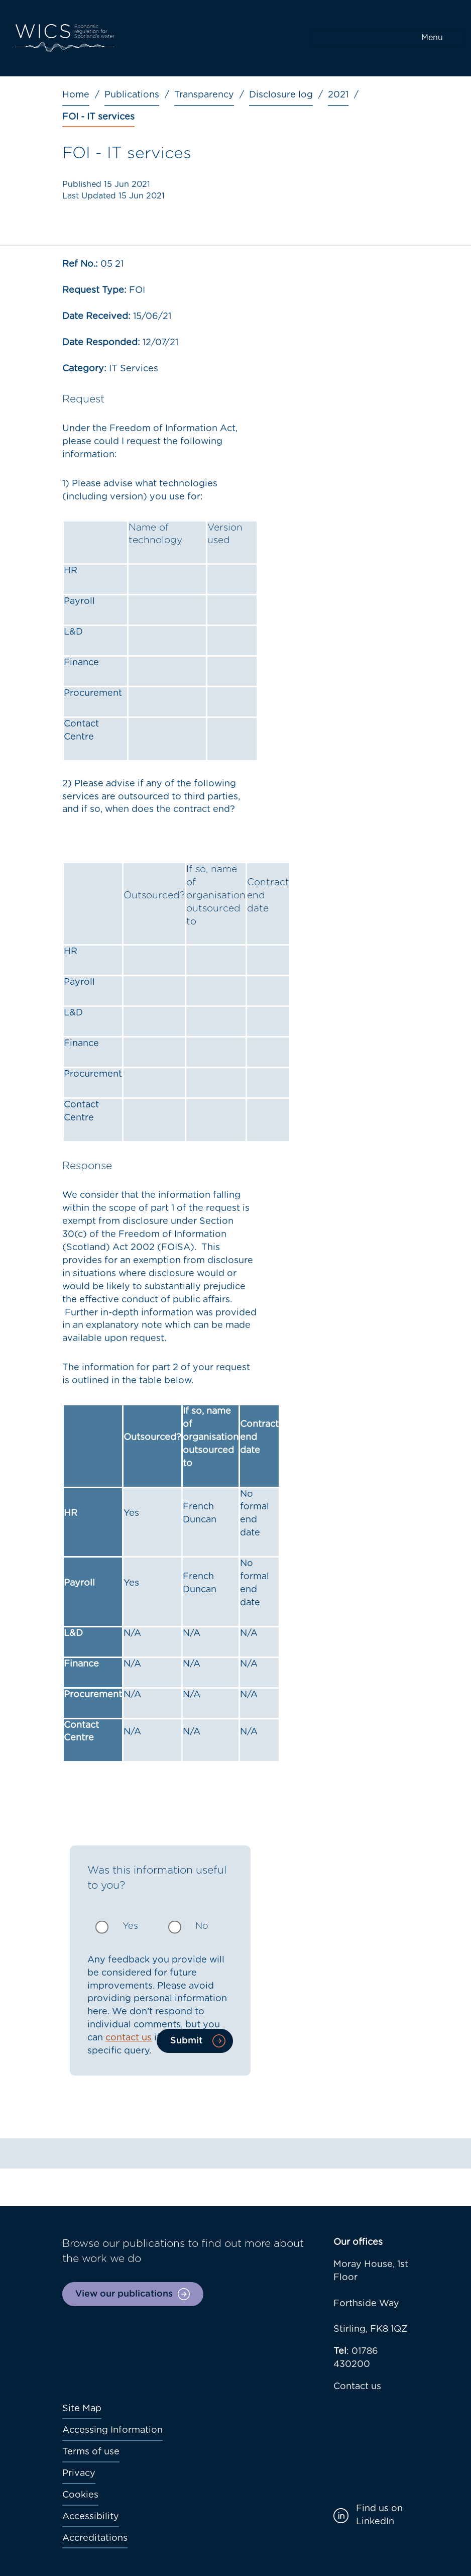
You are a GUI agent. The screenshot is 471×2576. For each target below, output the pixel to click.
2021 (338, 94)
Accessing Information (112, 2430)
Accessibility (90, 2516)
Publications (131, 94)
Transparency (204, 94)
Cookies (80, 2495)
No (201, 1926)
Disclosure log (281, 94)
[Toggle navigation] (387, 38)
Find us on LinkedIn (379, 2515)
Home (75, 94)
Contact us (357, 2386)
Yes (130, 1926)
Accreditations (95, 2538)
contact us (128, 2037)
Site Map (81, 2408)
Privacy (78, 2473)
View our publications (124, 2294)
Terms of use (91, 2451)
